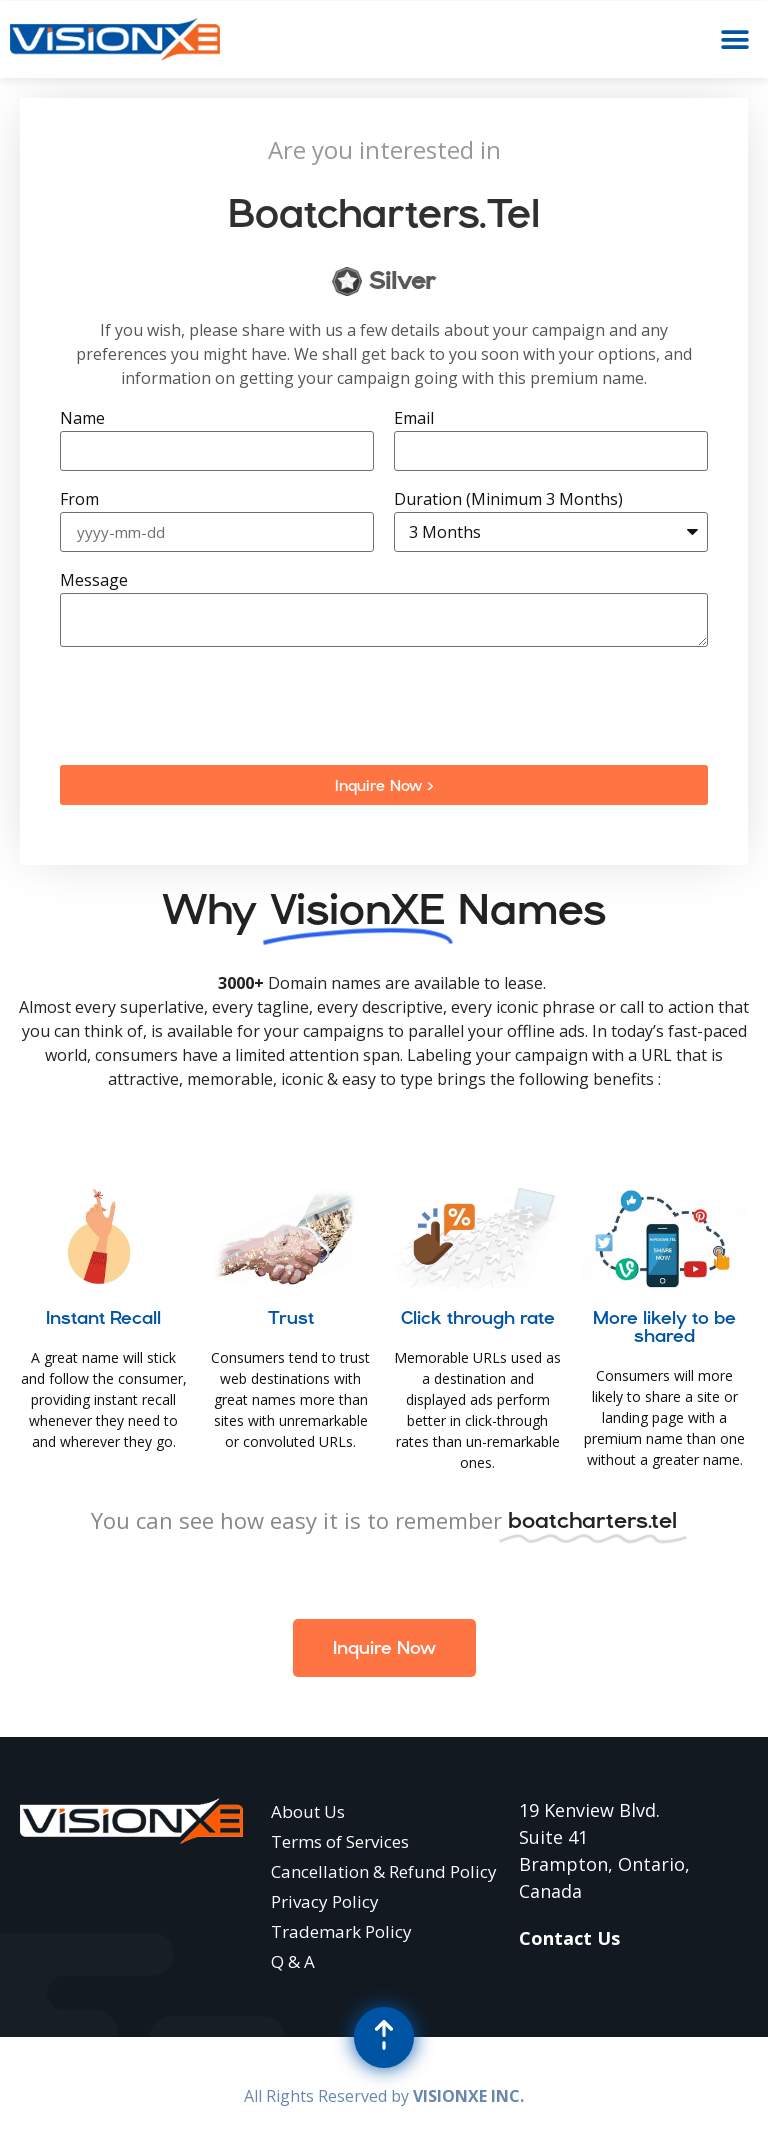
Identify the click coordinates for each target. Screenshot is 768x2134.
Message (94, 581)
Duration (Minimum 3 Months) (508, 500)
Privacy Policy (325, 1901)
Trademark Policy (341, 1931)
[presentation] (212, 706)
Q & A (293, 1961)
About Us (308, 1811)
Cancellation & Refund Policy (384, 1871)
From (79, 500)
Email (414, 419)
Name (82, 419)
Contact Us (569, 1938)
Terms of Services (340, 1841)
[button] (735, 39)
